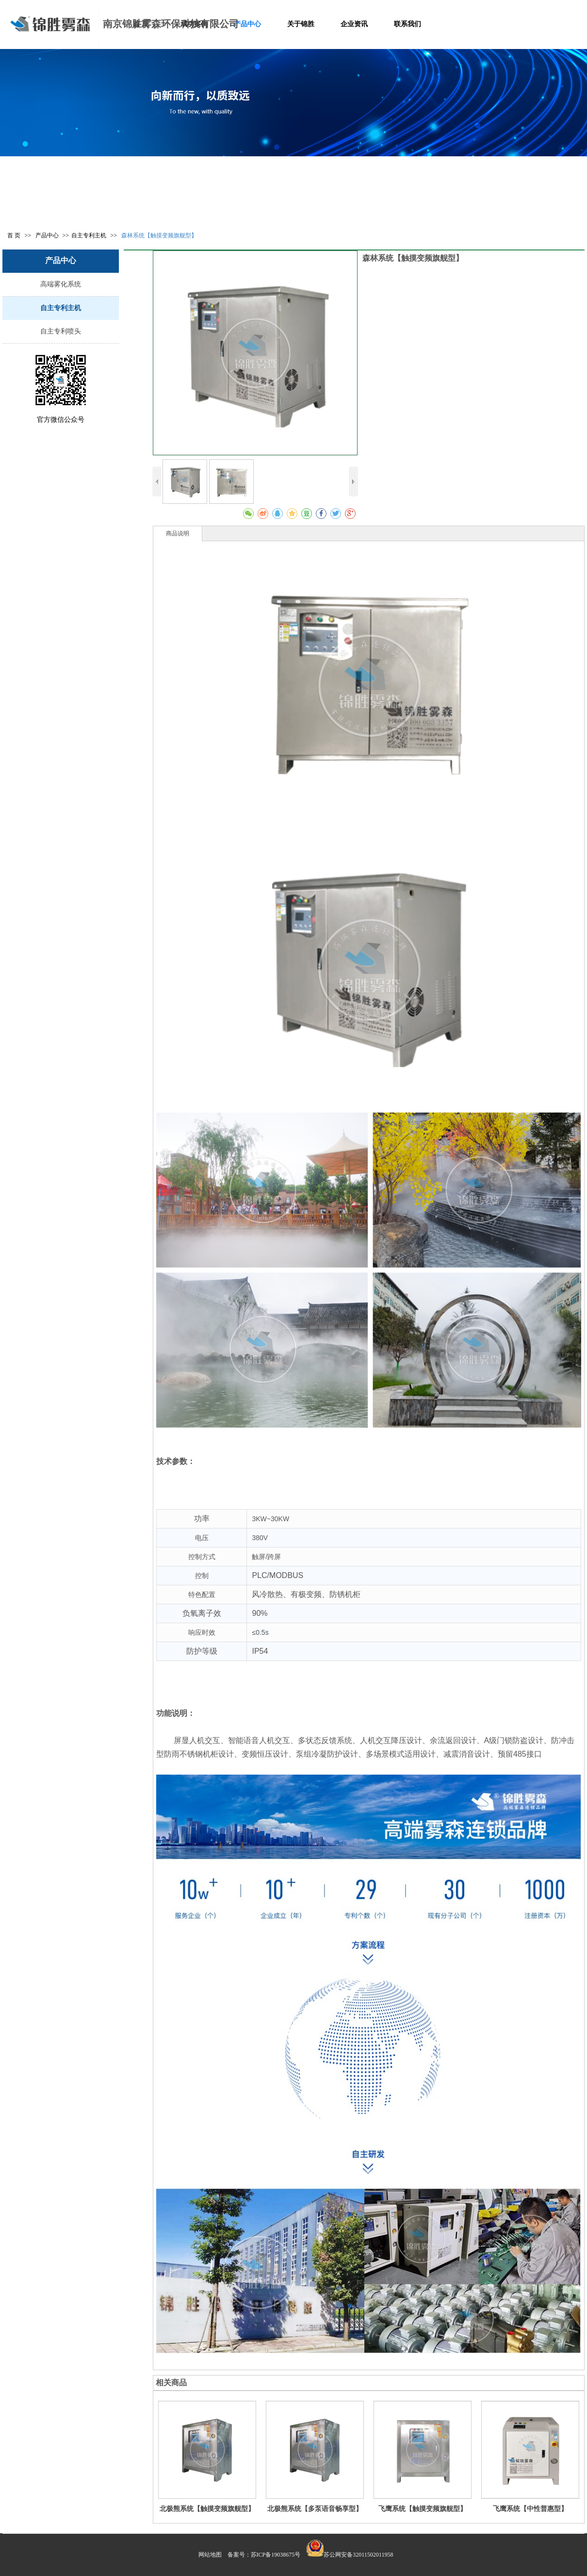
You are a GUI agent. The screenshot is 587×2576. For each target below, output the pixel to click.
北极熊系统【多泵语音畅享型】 (314, 2508)
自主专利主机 (88, 235)
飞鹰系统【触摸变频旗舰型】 (422, 2508)
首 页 (13, 235)
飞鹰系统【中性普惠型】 (530, 2508)
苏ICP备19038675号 (276, 2554)
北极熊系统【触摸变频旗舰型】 (207, 2508)
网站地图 (210, 2554)
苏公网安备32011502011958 (358, 2554)
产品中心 (47, 235)
